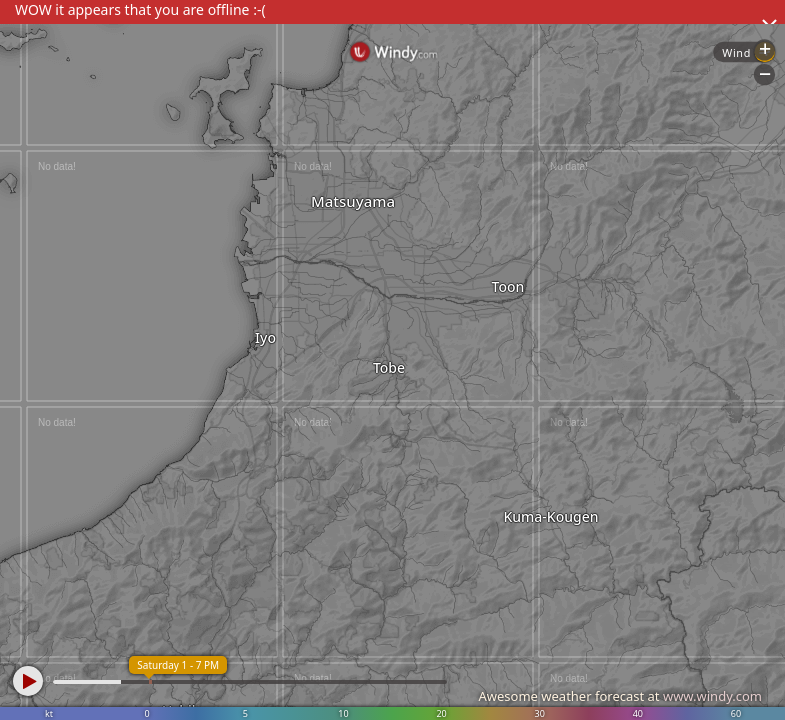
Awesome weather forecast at (620, 696)
